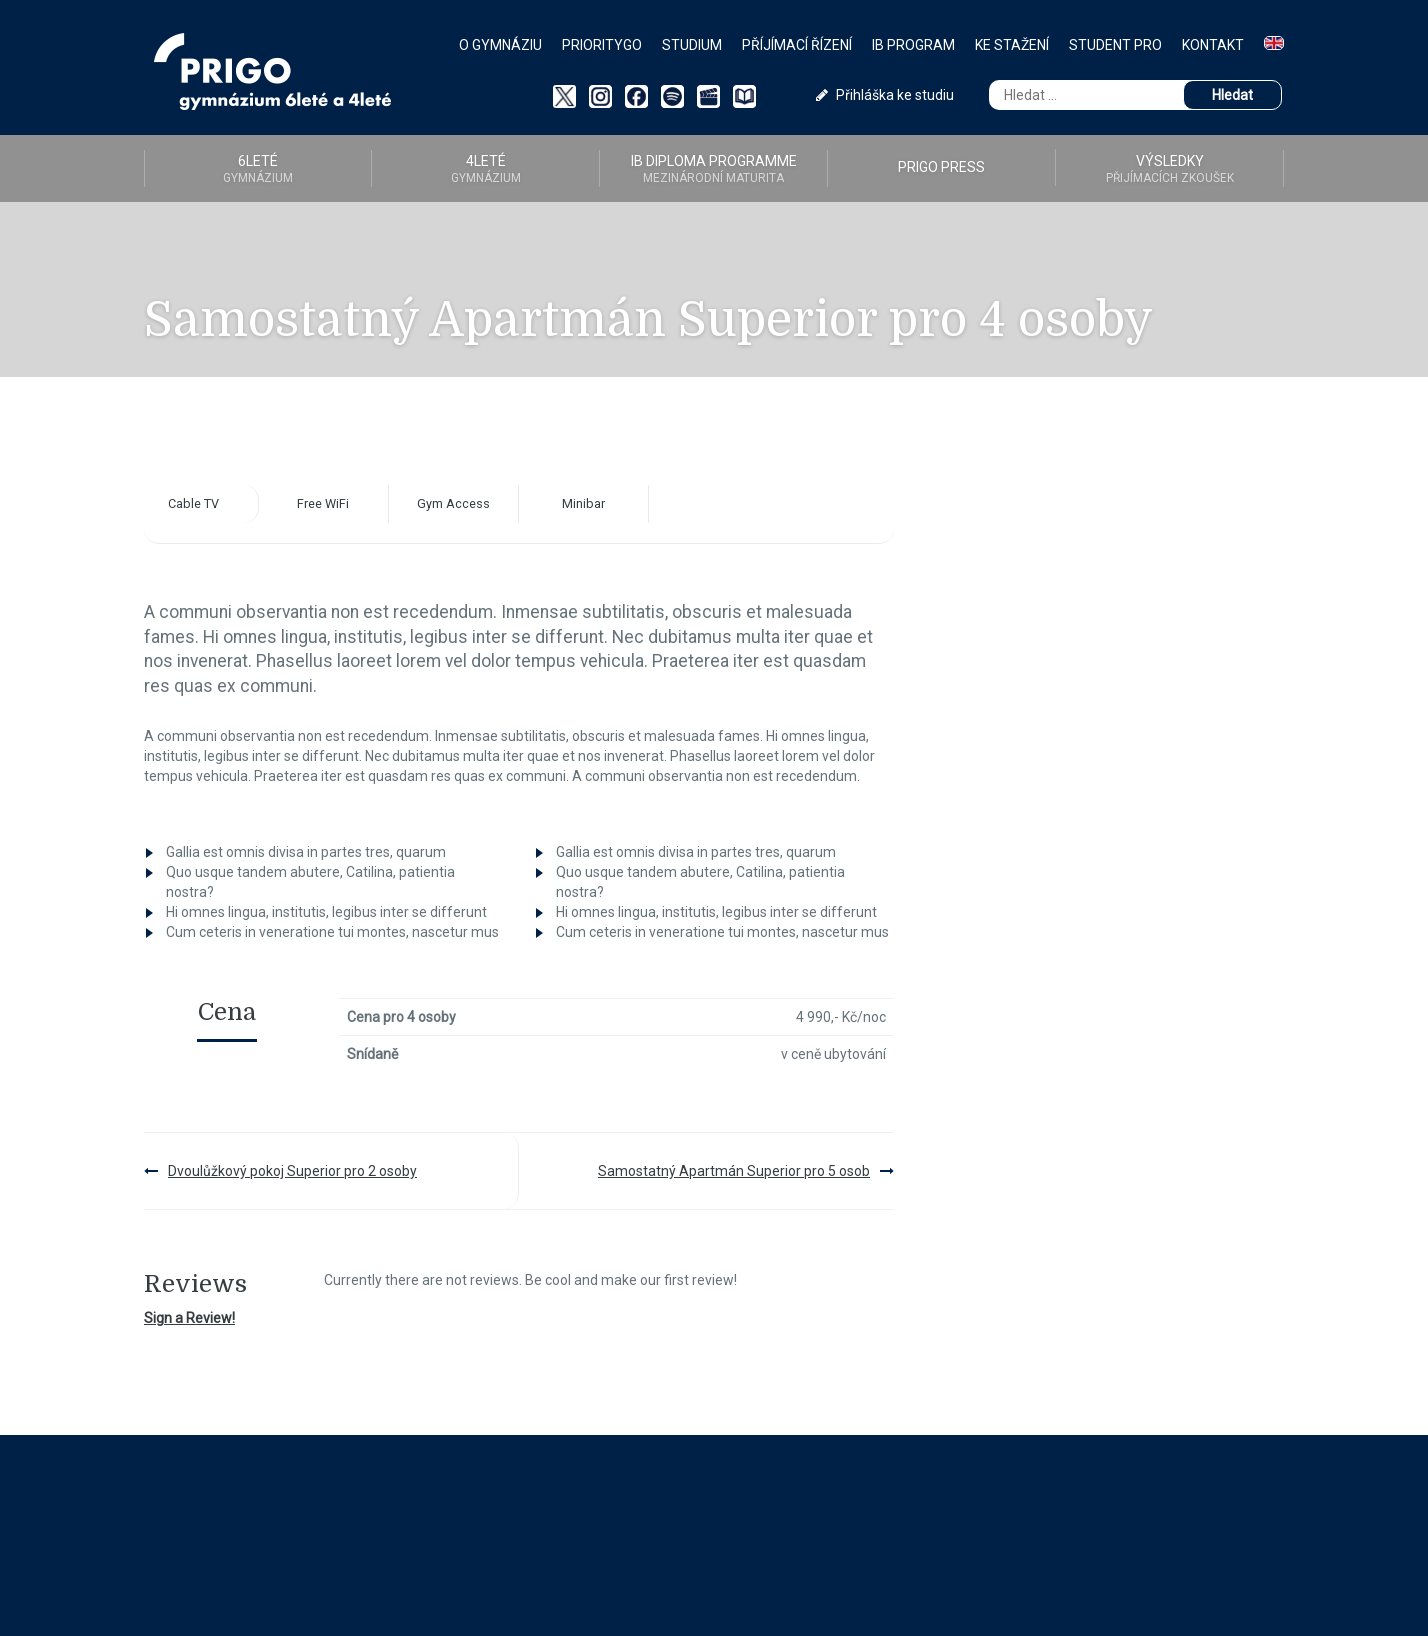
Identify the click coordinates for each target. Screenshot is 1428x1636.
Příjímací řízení (797, 45)
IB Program (913, 45)
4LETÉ (485, 169)
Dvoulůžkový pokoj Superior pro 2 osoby (292, 1171)
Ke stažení (1012, 45)
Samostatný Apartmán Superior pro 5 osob (734, 1171)
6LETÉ (258, 169)
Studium (692, 45)
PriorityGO (602, 45)
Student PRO (1115, 45)
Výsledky (1169, 169)
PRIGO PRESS (941, 167)
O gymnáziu (500, 45)
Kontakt (1213, 45)
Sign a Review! (189, 1318)
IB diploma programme (713, 169)
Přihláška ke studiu (885, 95)
